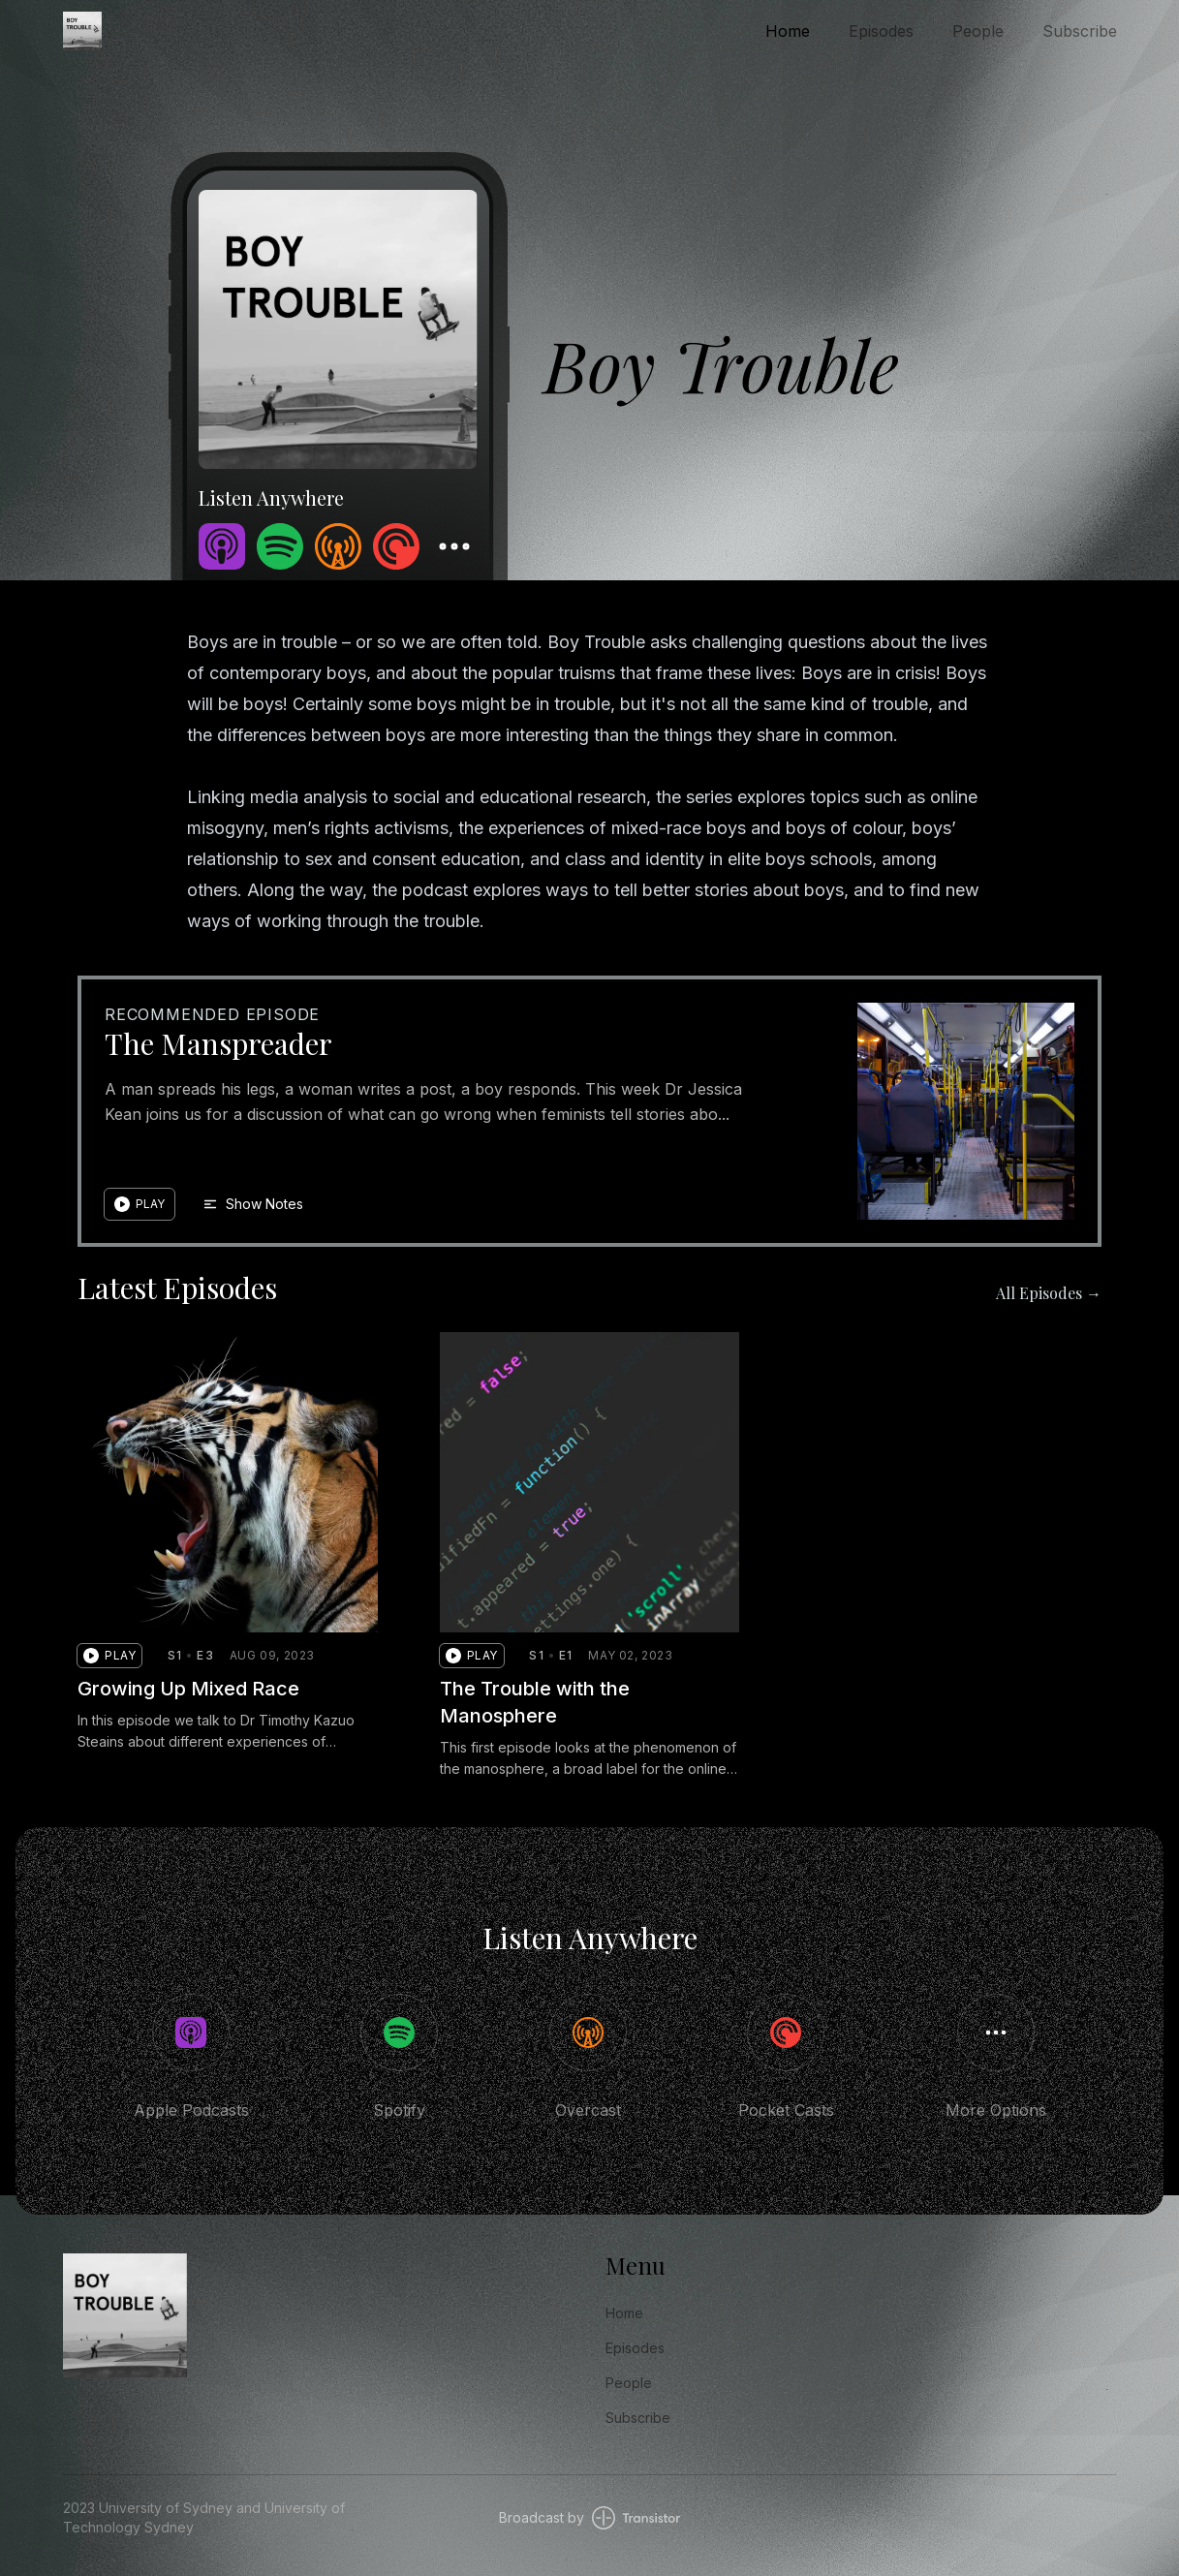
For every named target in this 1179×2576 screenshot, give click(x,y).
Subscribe (1079, 31)
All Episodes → (1048, 1293)
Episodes (881, 31)
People (978, 31)
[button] (139, 1204)
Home (787, 31)
